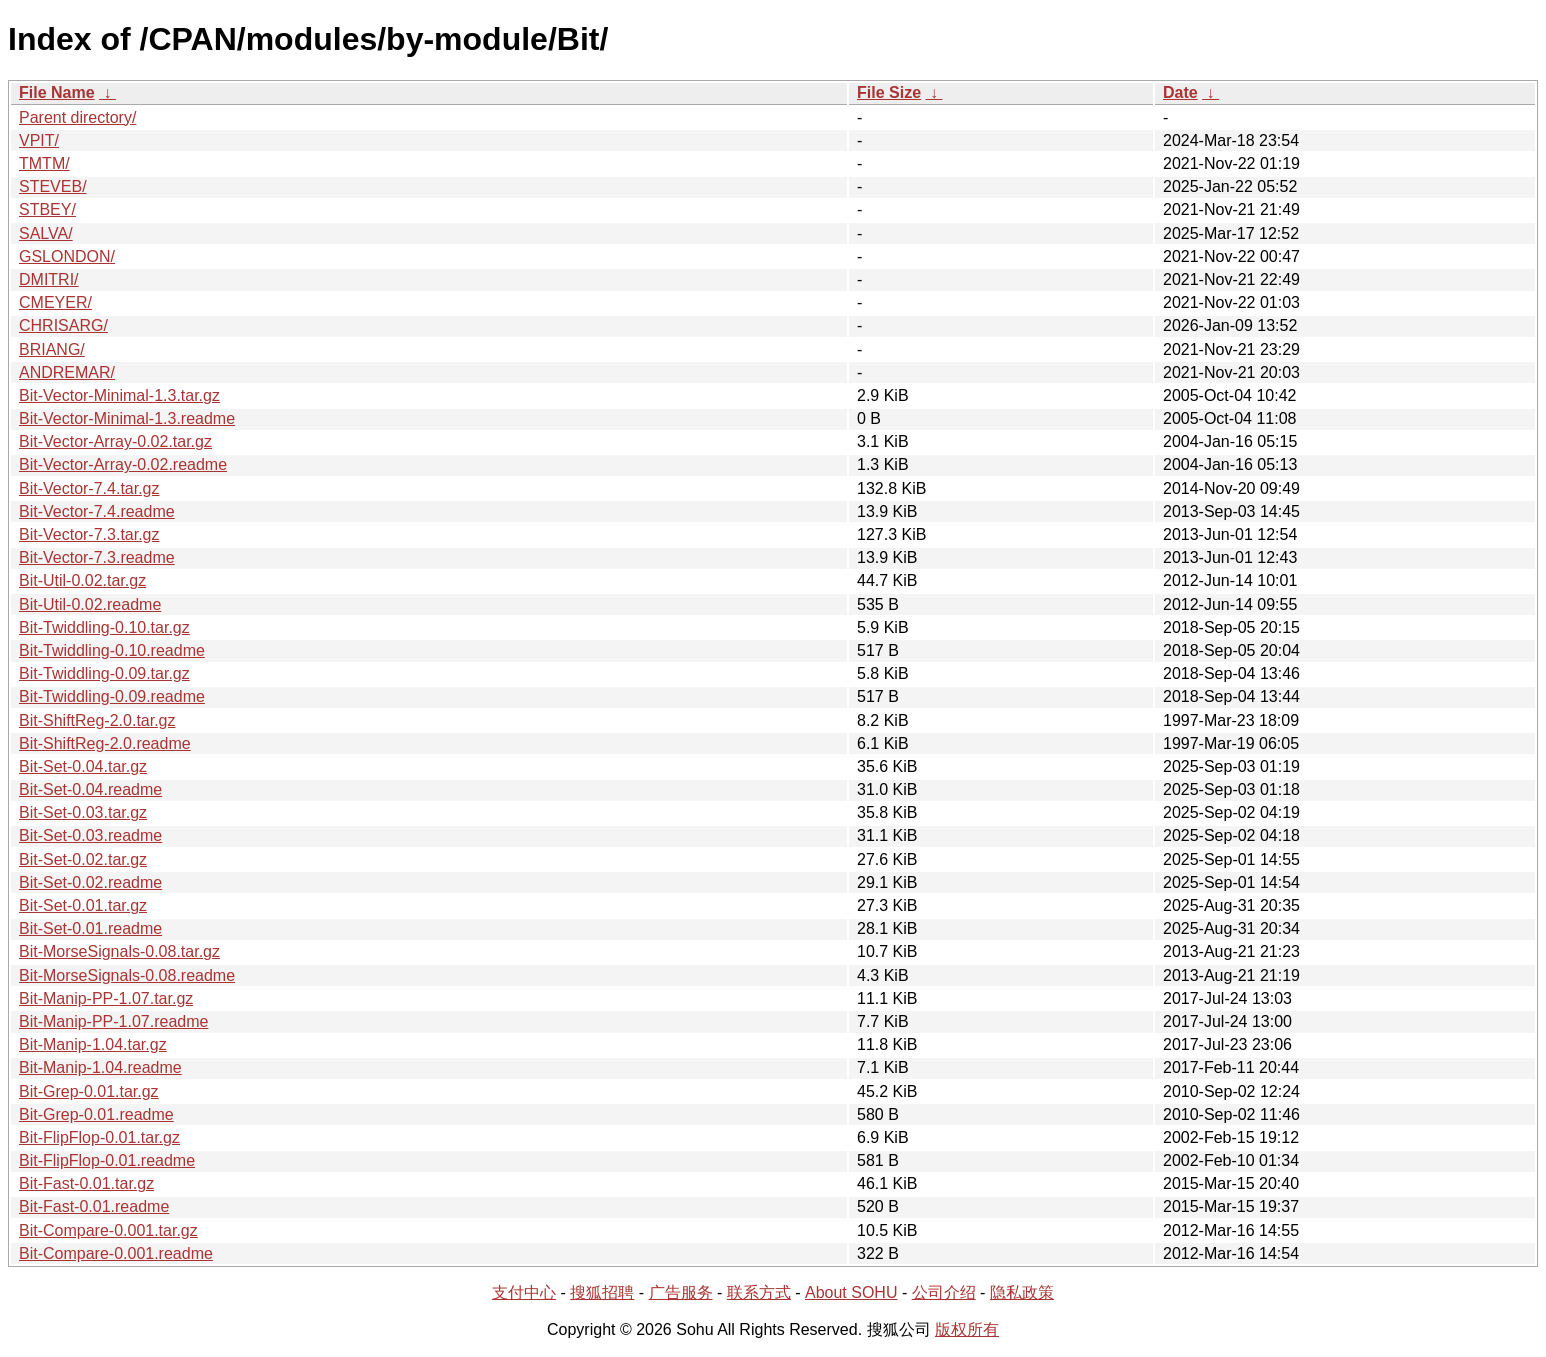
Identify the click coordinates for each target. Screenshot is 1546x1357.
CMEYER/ (55, 302)
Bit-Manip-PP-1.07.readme (113, 1021)
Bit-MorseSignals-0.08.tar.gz (119, 951)
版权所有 (967, 1329)
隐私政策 (1022, 1292)
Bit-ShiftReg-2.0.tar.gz (97, 720)
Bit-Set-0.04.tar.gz (83, 766)
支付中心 (524, 1292)
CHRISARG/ (63, 325)
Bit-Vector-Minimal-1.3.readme (127, 418)
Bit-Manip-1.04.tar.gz (93, 1044)
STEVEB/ (53, 186)
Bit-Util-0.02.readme (90, 604)
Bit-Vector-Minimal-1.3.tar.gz (119, 395)
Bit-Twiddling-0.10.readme (112, 650)
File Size (889, 92)
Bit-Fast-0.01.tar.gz (86, 1183)
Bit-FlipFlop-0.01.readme (107, 1160)
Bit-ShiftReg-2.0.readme (105, 743)
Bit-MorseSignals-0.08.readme (127, 975)
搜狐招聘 (602, 1292)
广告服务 (681, 1292)
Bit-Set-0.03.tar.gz (83, 812)
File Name (57, 92)
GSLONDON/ (67, 256)
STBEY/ (47, 209)
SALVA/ (46, 233)
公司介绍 (944, 1292)
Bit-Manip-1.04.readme (100, 1067)
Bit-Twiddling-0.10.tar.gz (104, 627)
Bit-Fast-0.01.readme (94, 1206)
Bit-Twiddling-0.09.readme (112, 696)
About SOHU (851, 1292)
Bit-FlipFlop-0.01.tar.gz (99, 1137)
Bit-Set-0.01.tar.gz (83, 905)
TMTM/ (44, 163)
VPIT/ (39, 140)
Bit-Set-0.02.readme (90, 882)
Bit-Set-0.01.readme (90, 928)
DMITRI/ (49, 279)
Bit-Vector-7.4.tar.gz (89, 488)
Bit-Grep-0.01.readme (96, 1114)
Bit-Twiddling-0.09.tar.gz (104, 673)
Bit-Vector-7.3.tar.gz (89, 534)
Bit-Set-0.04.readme (90, 789)
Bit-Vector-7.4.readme (97, 511)
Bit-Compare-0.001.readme (116, 1253)
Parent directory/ (77, 117)
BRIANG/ (52, 349)
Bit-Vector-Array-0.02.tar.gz (115, 441)
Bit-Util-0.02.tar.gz (82, 580)
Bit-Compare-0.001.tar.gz (108, 1230)
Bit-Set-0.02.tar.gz (83, 859)
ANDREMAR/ (67, 372)
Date (1180, 92)
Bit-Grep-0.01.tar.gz (89, 1091)
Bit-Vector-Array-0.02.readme (123, 464)
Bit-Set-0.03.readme (90, 835)
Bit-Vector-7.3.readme (97, 557)
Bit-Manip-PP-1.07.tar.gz (106, 998)
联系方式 (759, 1292)
